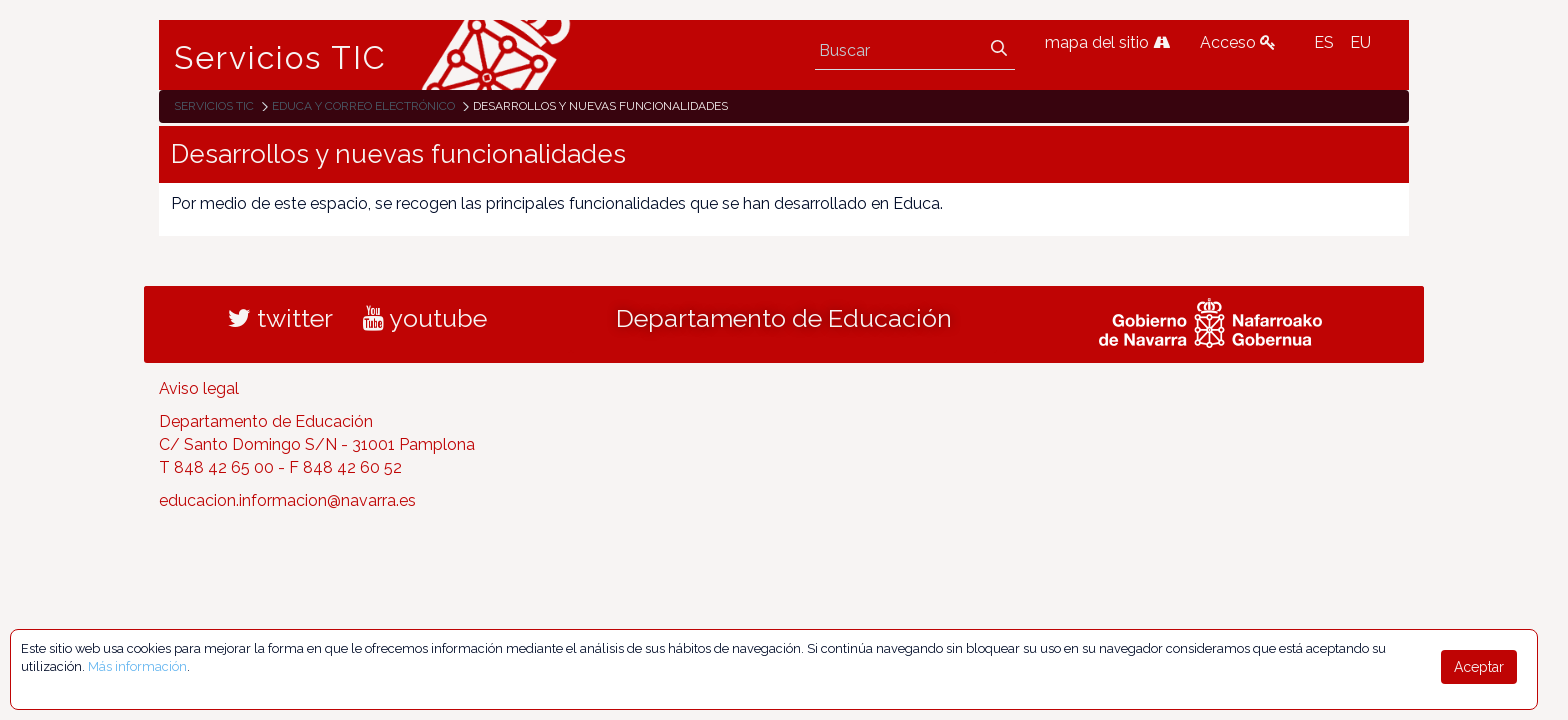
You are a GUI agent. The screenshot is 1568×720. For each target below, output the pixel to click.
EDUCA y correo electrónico (363, 106)
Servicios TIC (280, 58)
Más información (137, 666)
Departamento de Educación (784, 318)
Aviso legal (199, 388)
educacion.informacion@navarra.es (287, 500)
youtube (425, 318)
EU (1360, 42)
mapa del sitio (1107, 42)
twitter (280, 318)
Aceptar (1479, 667)
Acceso (1238, 42)
